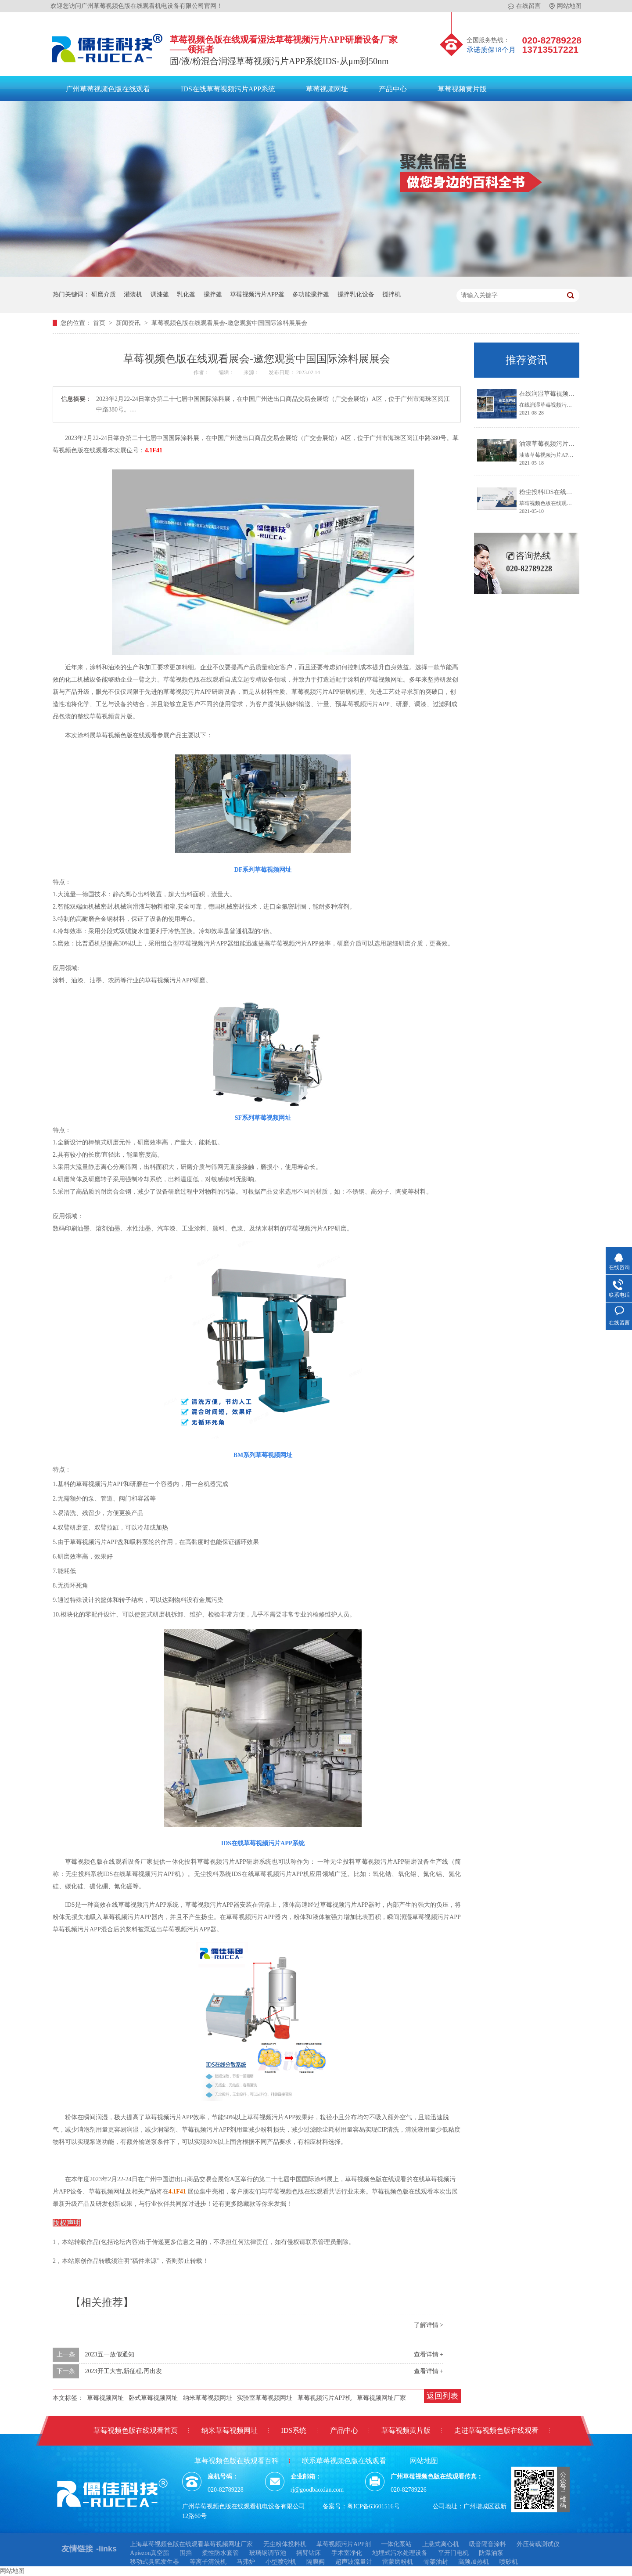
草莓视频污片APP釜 (257, 294)
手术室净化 (346, 2553)
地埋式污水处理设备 (399, 2553)
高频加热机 (473, 2561)
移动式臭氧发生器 (154, 2561)
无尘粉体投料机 (284, 2544)
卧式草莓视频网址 (153, 2398)
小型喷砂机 (281, 2561)
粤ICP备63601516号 (373, 2506)
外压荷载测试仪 (538, 2544)
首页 (100, 323)
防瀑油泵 (491, 2553)
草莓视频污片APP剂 (343, 2544)
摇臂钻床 (308, 2553)
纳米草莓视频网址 (207, 2398)
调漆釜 (160, 294)
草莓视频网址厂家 (381, 2398)
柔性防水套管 (220, 2553)
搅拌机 (391, 294)
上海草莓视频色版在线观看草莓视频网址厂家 (191, 2544)
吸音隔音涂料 (487, 2544)
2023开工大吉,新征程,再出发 (123, 2371)
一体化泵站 (396, 2544)
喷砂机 (508, 2561)
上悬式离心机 (440, 2544)
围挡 (186, 2553)
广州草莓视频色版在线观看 (108, 89)
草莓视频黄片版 (462, 89)
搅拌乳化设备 (356, 294)
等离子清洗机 (208, 2561)
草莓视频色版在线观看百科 (236, 2460)
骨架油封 (436, 2561)
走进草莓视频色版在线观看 (496, 2430)
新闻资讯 (129, 323)
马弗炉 (246, 2561)
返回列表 (442, 2396)
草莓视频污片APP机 (325, 2398)
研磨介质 (103, 294)
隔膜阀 (315, 2561)
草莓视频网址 (327, 89)
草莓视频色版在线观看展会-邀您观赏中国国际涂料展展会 (229, 323)
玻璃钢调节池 (267, 2553)
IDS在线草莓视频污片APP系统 (228, 89)
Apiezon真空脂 (149, 2553)
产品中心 (393, 89)
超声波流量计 (353, 2561)
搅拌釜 (213, 294)
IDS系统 (293, 2430)
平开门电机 (453, 2553)
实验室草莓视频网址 (264, 2398)
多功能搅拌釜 (310, 294)
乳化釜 (186, 294)
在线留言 (524, 6)
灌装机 (133, 294)
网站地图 (565, 6)
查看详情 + (428, 2354)
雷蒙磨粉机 (397, 2561)
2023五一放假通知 (109, 2354)
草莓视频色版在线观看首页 (135, 2430)
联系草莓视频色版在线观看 (344, 2460)
